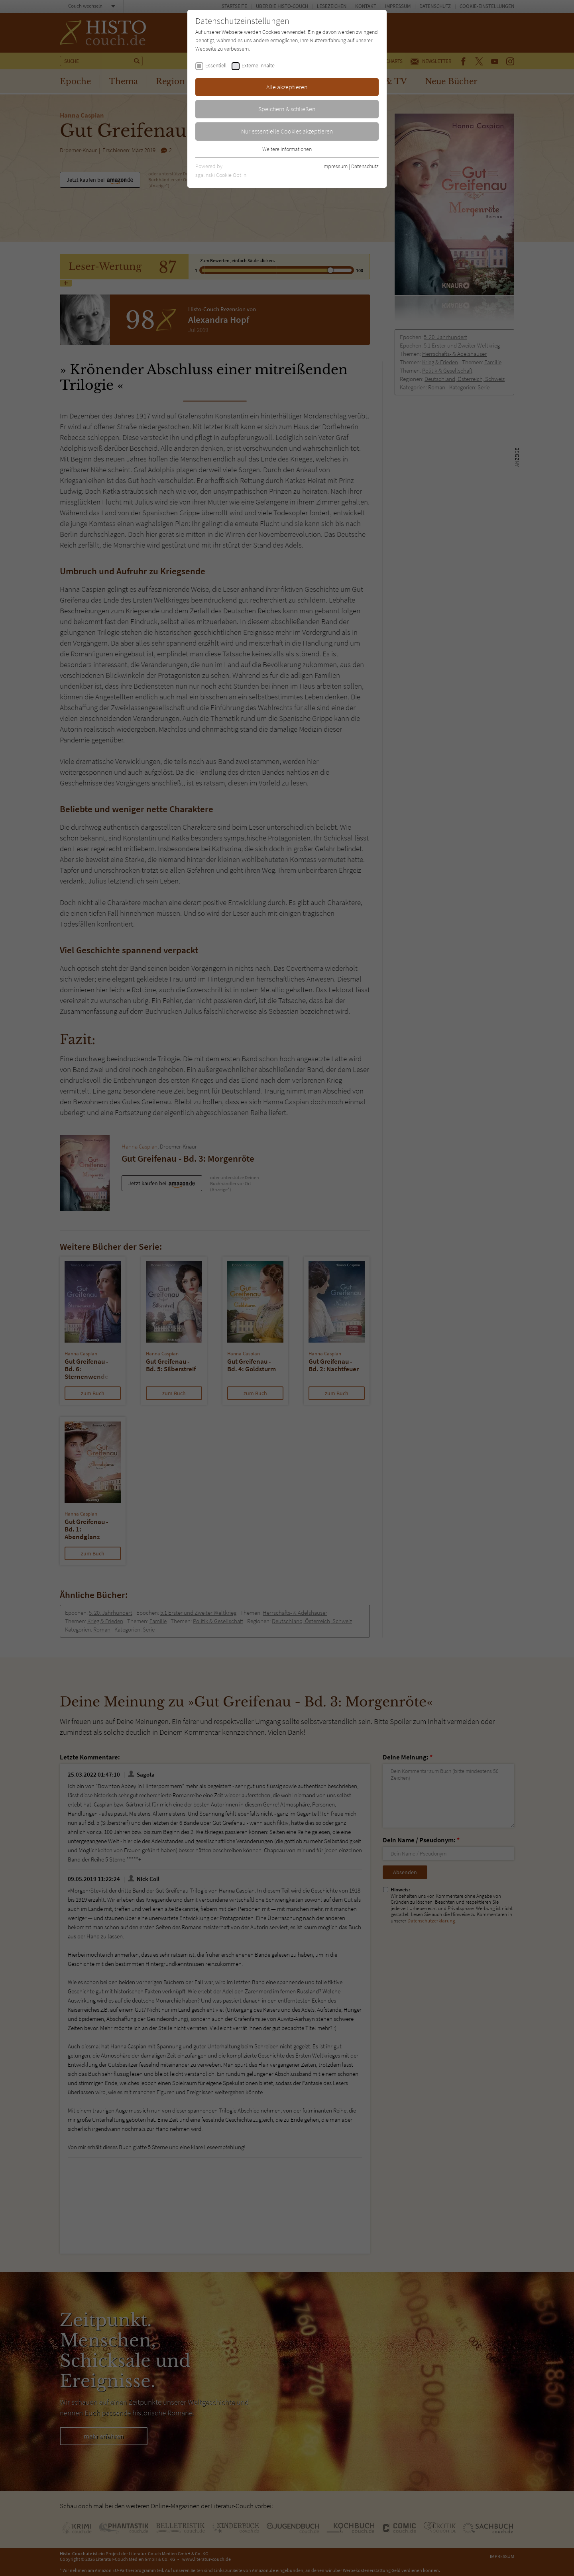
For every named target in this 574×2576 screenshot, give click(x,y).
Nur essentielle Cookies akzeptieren (287, 131)
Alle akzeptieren (287, 87)
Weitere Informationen (287, 149)
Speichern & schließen (287, 109)
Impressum (335, 166)
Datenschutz (365, 166)
